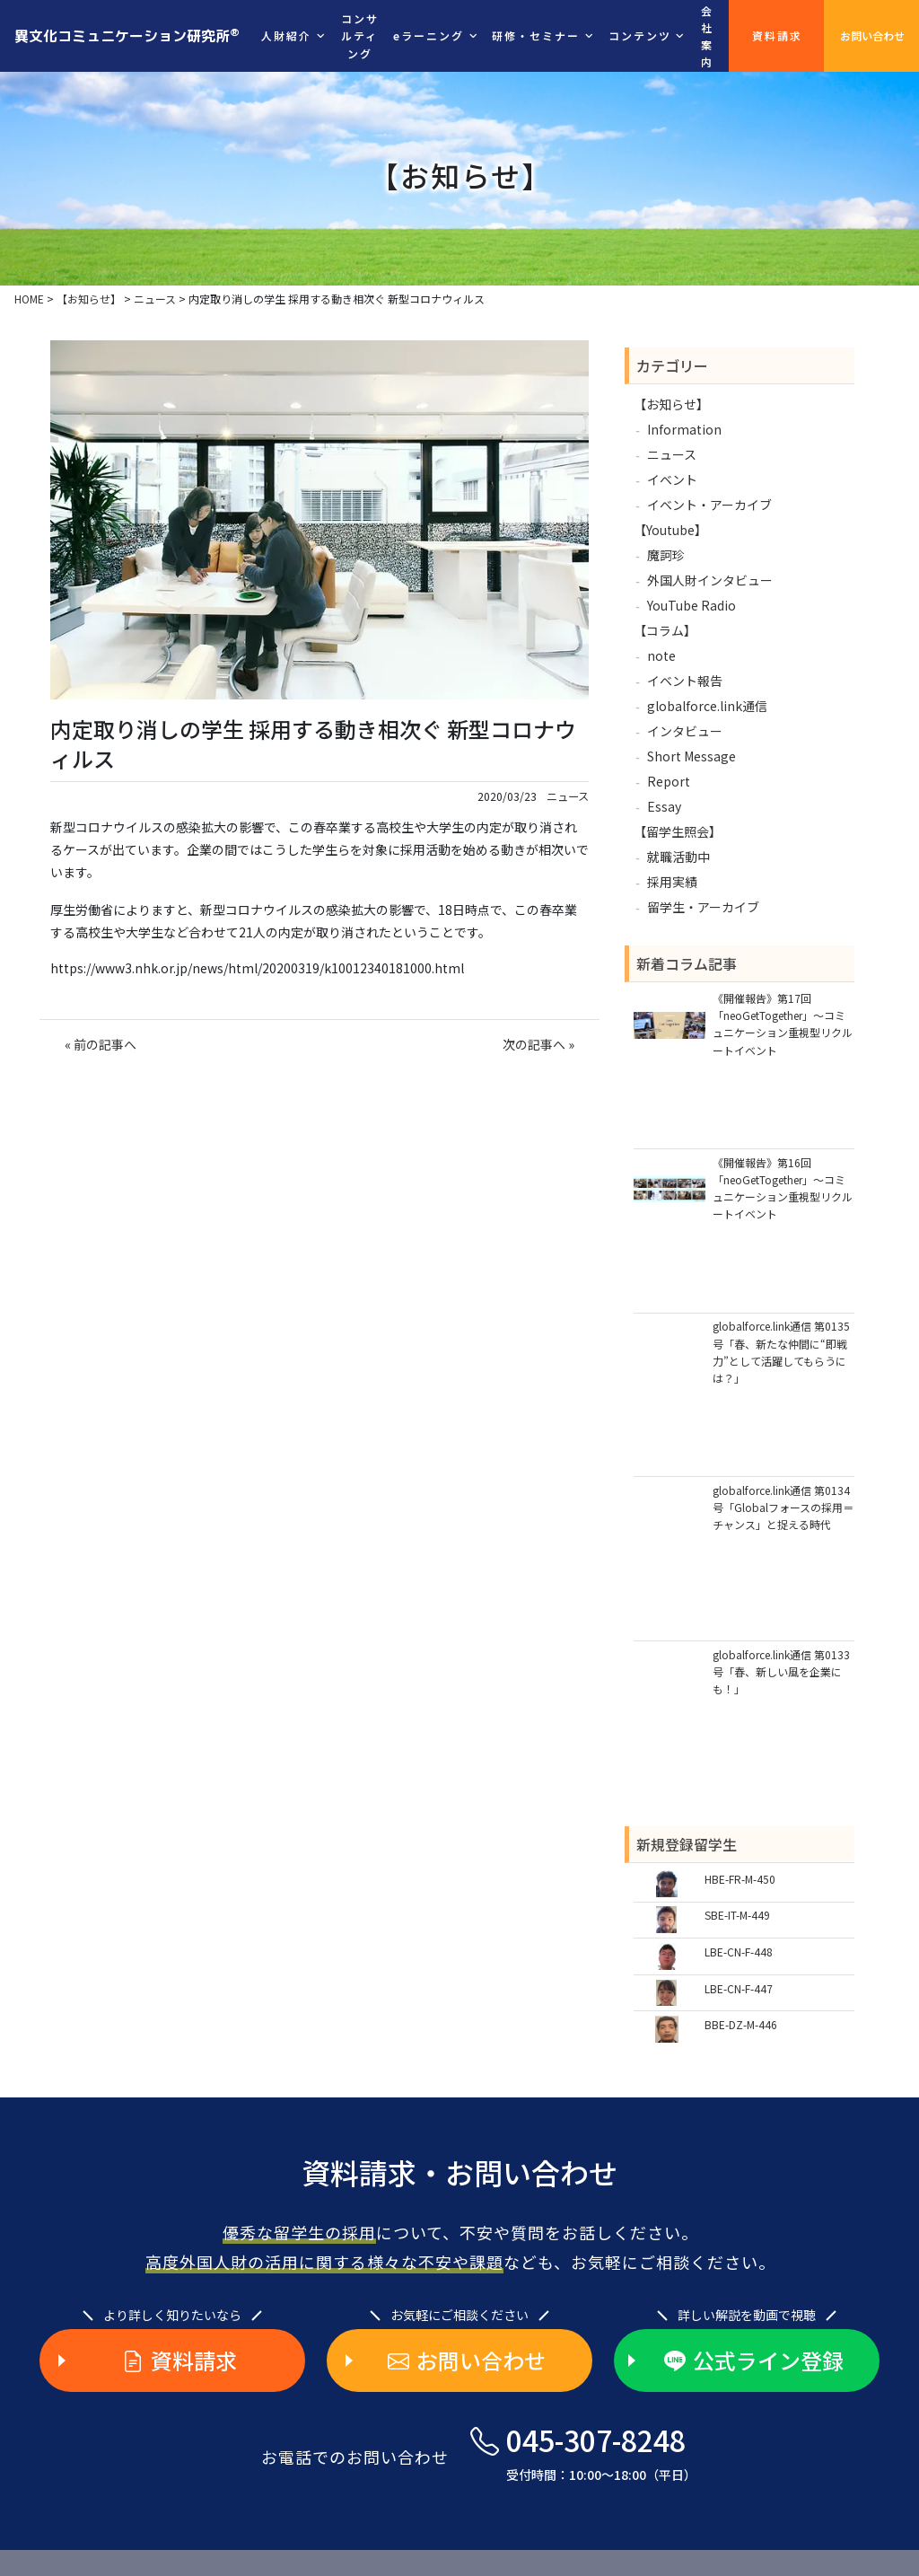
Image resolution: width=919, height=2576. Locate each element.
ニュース (568, 796)
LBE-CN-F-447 (739, 1988)
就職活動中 (678, 857)
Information (684, 429)
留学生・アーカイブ (703, 907)
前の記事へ (105, 1044)
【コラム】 (665, 630)
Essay (664, 806)
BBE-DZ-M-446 (741, 2024)
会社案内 (707, 36)
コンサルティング (360, 35)
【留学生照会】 (678, 831)
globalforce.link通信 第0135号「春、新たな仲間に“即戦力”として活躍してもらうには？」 (781, 1351)
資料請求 (777, 35)
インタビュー (684, 731)
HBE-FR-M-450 (740, 1878)
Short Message (691, 756)
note (661, 655)
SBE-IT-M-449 (737, 1914)
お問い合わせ (872, 35)
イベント (672, 479)
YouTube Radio (691, 605)
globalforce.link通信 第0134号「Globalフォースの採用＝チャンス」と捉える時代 (783, 1507)
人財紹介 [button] (286, 35)
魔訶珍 (666, 555)
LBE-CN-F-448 (739, 1951)
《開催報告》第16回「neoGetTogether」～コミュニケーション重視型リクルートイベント (783, 1188)
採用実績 (672, 882)
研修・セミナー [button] (536, 35)
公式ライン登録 (754, 2360)
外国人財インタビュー (710, 580)
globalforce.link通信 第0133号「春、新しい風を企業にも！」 (781, 1671)
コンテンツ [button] (639, 35)
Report (668, 781)
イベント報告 (684, 681)
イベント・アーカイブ (709, 505)
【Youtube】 (670, 530)
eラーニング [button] (428, 35)
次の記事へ (534, 1044)
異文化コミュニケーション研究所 (127, 35)
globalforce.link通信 (707, 706)
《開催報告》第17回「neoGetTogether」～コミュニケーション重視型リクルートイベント (783, 1024)
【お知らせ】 (671, 404)
